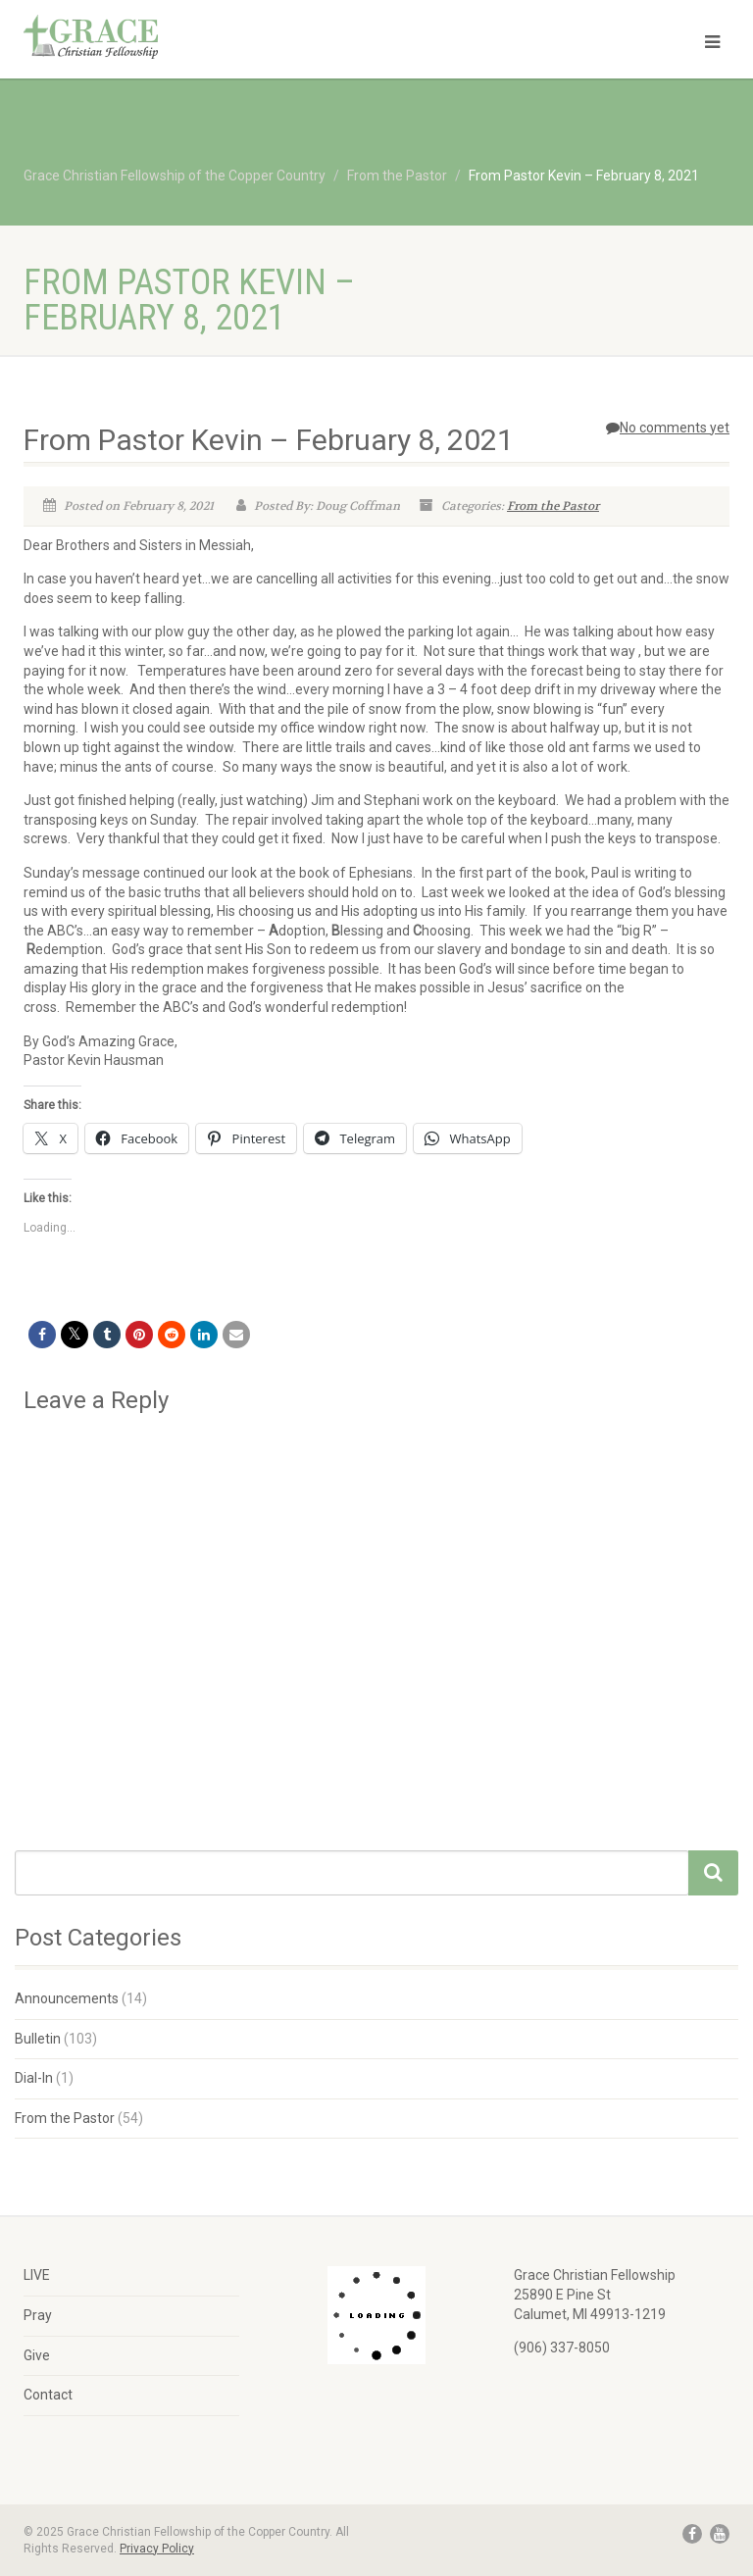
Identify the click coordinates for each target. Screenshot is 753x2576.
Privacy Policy (157, 2548)
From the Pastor (553, 506)
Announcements (67, 1998)
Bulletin (38, 2038)
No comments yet (667, 427)
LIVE (37, 2275)
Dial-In (34, 2078)
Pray (38, 2315)
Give (37, 2355)
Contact (48, 2394)
